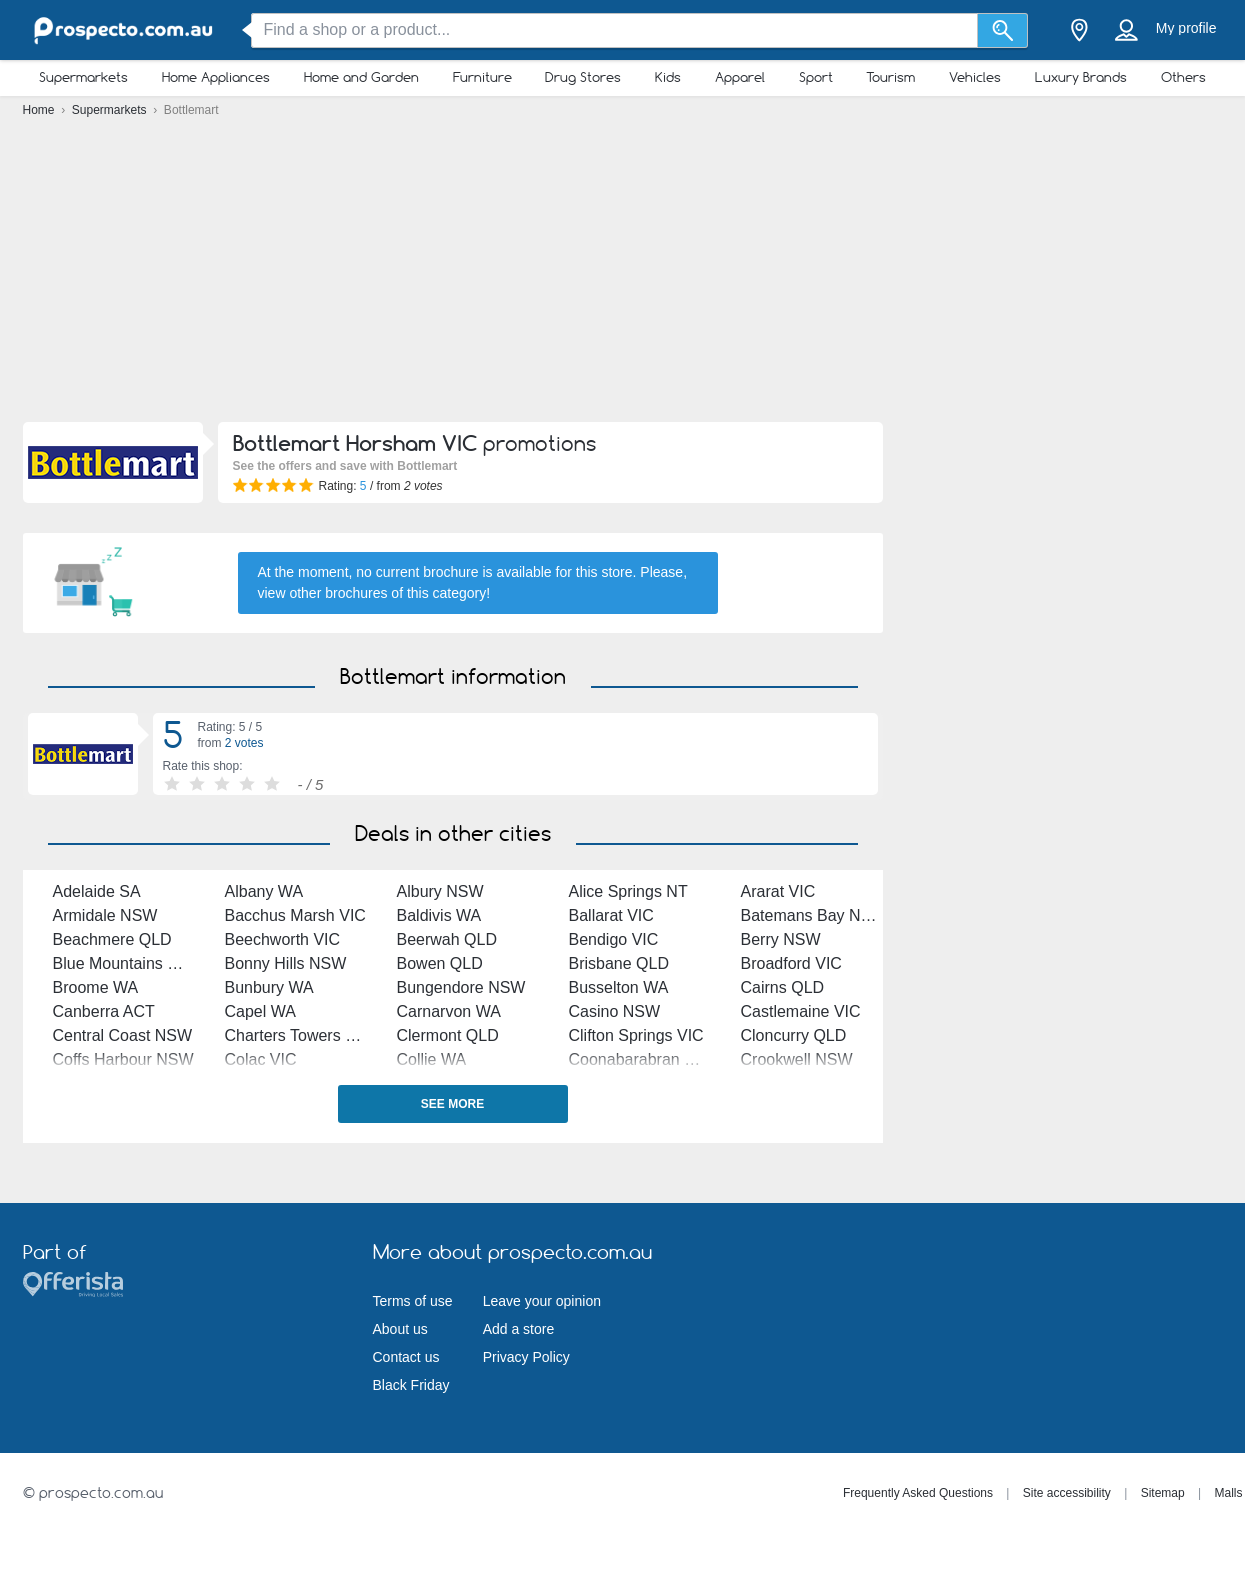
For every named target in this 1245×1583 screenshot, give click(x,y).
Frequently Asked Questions (918, 1493)
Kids (668, 77)
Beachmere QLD (112, 939)
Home (40, 110)
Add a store (519, 1329)
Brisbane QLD (619, 963)
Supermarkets (83, 77)
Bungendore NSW (461, 987)
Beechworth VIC (283, 939)
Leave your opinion (542, 1301)
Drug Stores (583, 77)
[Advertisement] (623, 275)
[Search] (1002, 30)
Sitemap (1163, 1493)
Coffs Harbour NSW (123, 1059)
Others (1183, 77)
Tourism (890, 77)
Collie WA (432, 1059)
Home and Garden (361, 77)
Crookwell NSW (797, 1059)
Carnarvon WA (449, 1011)
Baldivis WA (439, 915)
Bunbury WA (269, 987)
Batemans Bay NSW (814, 915)
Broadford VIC (791, 963)
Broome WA (96, 987)
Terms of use (413, 1301)
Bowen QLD (440, 963)
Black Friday (411, 1385)
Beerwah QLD (447, 939)
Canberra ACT (104, 1011)
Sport (816, 77)
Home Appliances (216, 77)
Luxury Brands (1081, 77)
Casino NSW (615, 1011)
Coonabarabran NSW (645, 1059)
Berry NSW (781, 939)
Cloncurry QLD (794, 1035)
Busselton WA (619, 987)
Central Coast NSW (123, 1035)
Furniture (482, 77)
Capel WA (260, 1011)
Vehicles (975, 77)
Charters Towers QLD (302, 1035)
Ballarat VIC (611, 915)
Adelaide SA (97, 891)
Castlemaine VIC (801, 1011)
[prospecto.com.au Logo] (123, 30)
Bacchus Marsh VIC (295, 915)
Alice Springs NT (628, 891)
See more (452, 1104)
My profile (1186, 28)
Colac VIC (261, 1059)
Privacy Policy (526, 1357)
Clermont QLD (448, 1035)
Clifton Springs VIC (636, 1035)
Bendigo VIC (614, 939)
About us (400, 1329)
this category (446, 593)
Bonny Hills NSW (286, 963)
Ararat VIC (778, 891)
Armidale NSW (105, 915)
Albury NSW (440, 891)
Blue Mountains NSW (129, 963)
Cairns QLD (783, 987)
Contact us (406, 1357)
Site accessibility (1067, 1493)
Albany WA (264, 891)
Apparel (740, 77)
